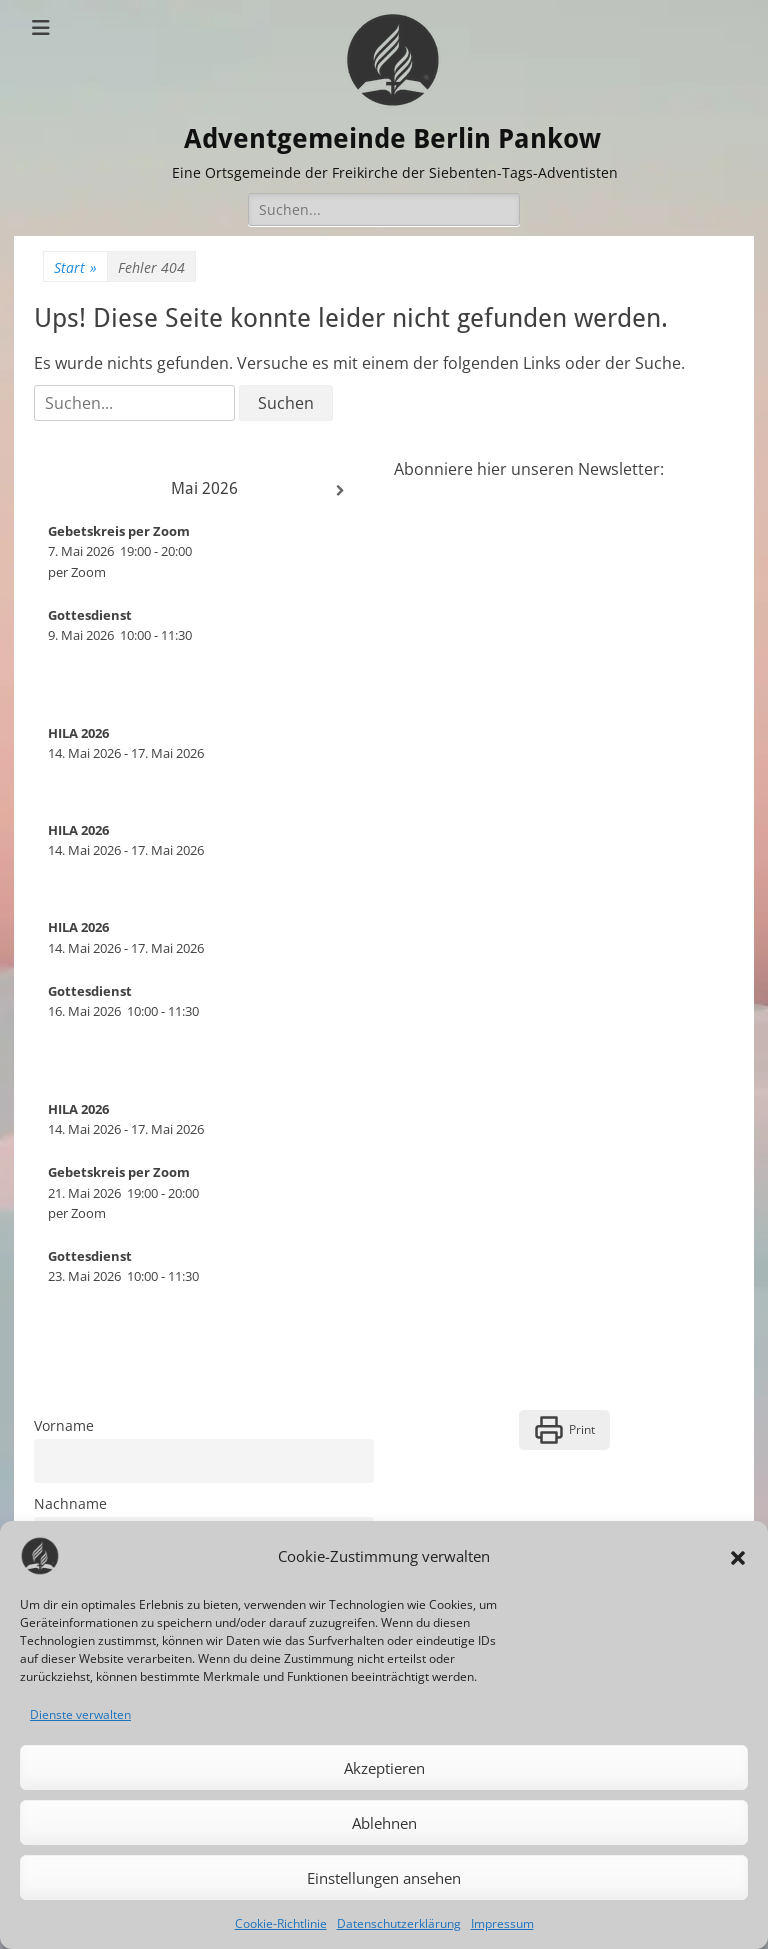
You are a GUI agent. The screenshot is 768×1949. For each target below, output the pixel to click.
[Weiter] (340, 491)
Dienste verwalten (80, 1714)
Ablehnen (384, 1823)
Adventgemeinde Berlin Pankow (397, 137)
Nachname (70, 1503)
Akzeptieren (384, 1768)
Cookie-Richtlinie (281, 1923)
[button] (738, 1556)
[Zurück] (68, 491)
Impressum (502, 1923)
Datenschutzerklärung (399, 1923)
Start (75, 267)
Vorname (64, 1425)
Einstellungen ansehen (384, 1878)
